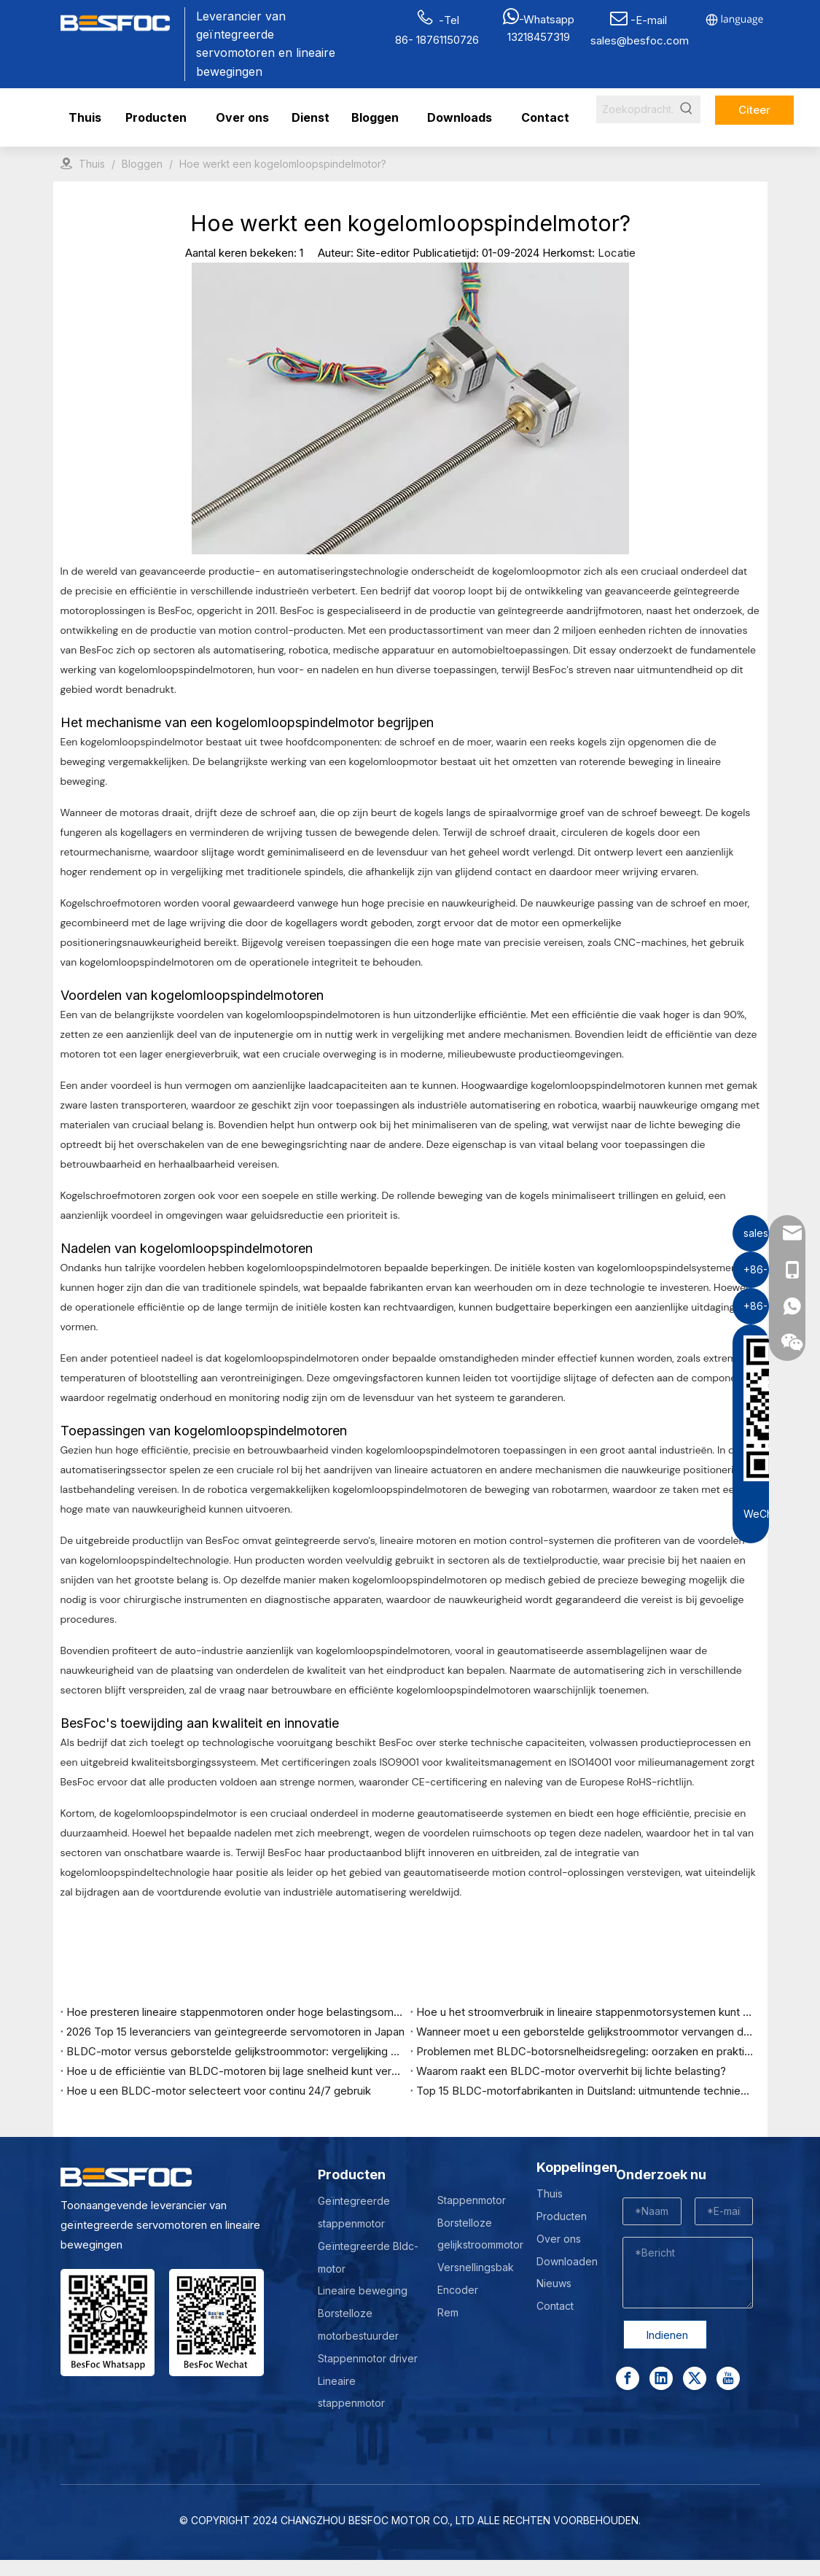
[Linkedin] (661, 2378)
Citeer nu (754, 114)
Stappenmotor (471, 2200)
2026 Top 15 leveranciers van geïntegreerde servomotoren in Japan (235, 2031)
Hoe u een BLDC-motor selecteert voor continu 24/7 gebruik (218, 2091)
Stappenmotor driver (368, 2358)
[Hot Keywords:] (686, 109)
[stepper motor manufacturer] (107, 2322)
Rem (447, 2312)
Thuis (549, 2193)
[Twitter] (694, 2378)
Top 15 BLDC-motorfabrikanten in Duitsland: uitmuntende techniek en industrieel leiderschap (585, 2091)
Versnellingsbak (475, 2267)
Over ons (558, 2238)
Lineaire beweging (362, 2290)
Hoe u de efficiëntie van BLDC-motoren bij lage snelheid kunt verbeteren (235, 2071)
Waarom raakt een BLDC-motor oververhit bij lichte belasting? (571, 2071)
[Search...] (634, 109)
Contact (555, 2306)
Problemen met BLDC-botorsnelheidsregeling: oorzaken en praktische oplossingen (585, 2051)
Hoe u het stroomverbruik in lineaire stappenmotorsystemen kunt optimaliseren (585, 2012)
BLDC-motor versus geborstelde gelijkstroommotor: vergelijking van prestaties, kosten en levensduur (235, 2051)
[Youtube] (728, 2378)
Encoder (457, 2290)
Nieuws (553, 2283)
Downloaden (567, 2261)
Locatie (617, 253)
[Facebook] (627, 2378)
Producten (561, 2216)
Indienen (667, 2335)
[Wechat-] (216, 2322)
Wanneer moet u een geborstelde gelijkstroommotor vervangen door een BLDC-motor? (585, 2031)
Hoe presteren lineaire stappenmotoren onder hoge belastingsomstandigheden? (235, 2012)
